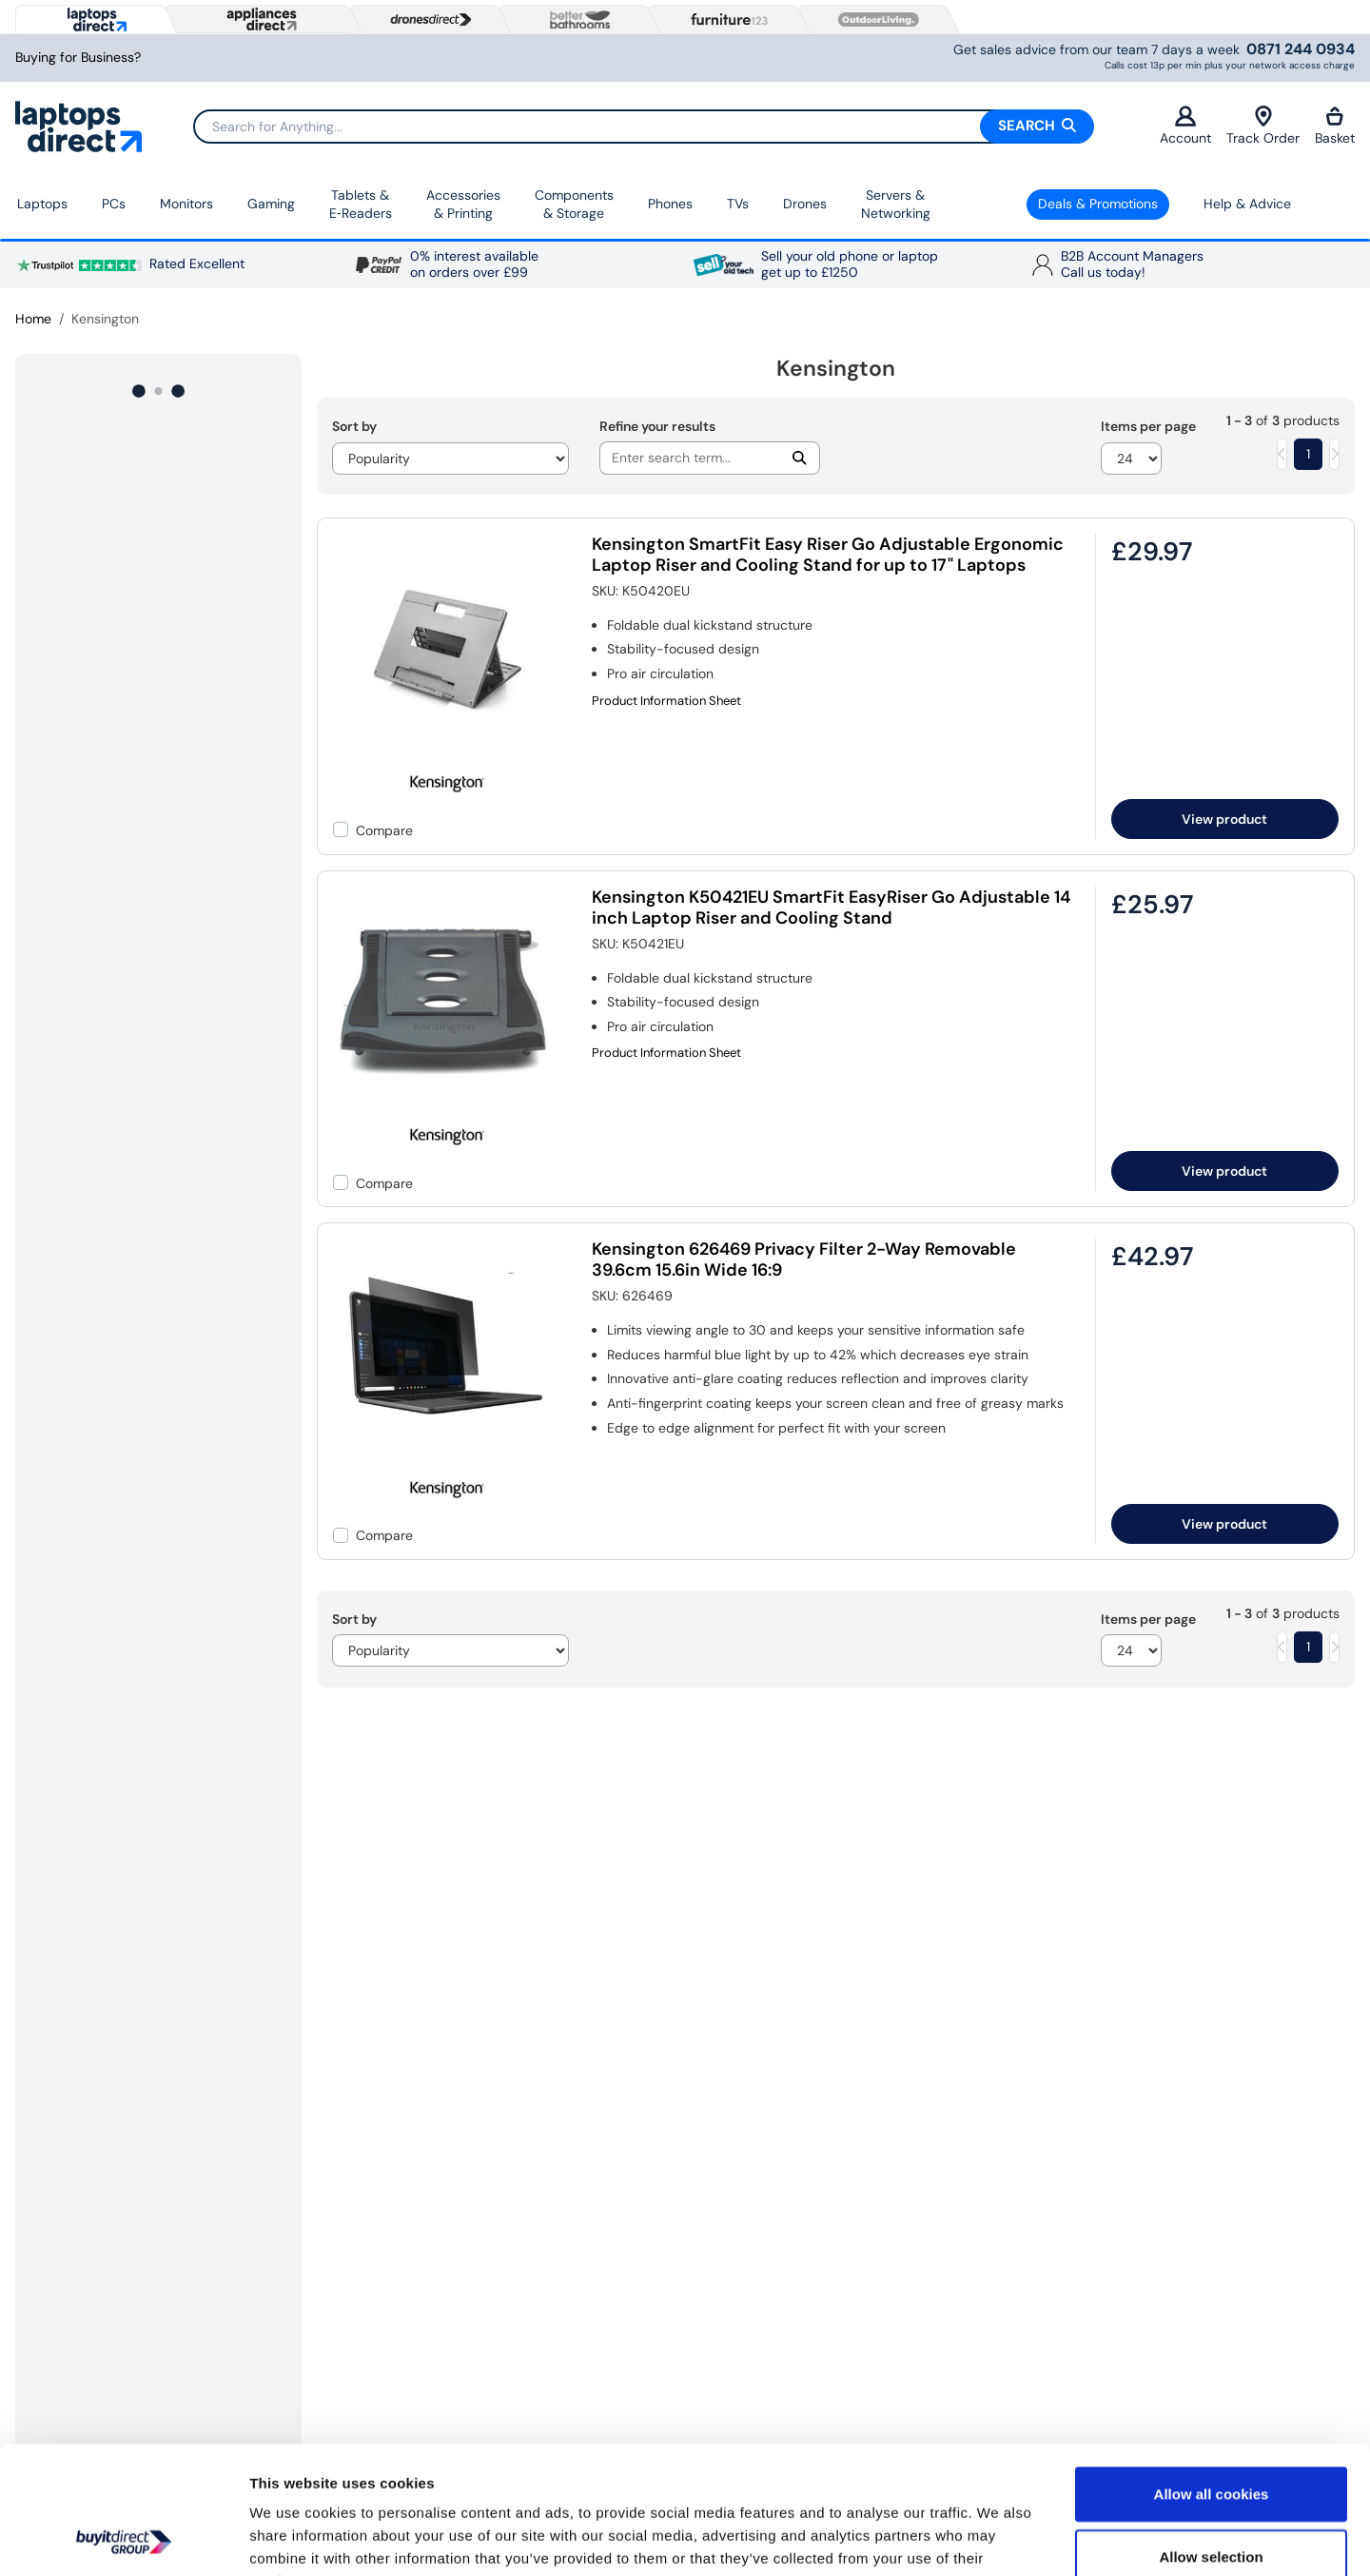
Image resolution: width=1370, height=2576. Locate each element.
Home (33, 318)
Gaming (271, 203)
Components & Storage (574, 204)
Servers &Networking (895, 204)
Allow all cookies (1211, 2374)
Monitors (186, 203)
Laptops (42, 203)
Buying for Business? (78, 57)
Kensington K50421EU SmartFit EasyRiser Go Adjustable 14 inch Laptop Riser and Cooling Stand (831, 907)
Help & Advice (1247, 203)
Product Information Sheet (666, 701)
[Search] (643, 126)
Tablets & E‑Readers (360, 204)
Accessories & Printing (463, 204)
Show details (998, 2538)
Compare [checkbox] (384, 830)
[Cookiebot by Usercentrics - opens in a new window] (123, 2539)
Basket (1335, 126)
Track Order (1263, 126)
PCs (114, 203)
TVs (738, 203)
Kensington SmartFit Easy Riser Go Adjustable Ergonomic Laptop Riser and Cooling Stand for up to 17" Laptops (828, 555)
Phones (670, 203)
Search (1037, 125)
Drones (805, 203)
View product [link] (1224, 819)
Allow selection (1210, 2437)
